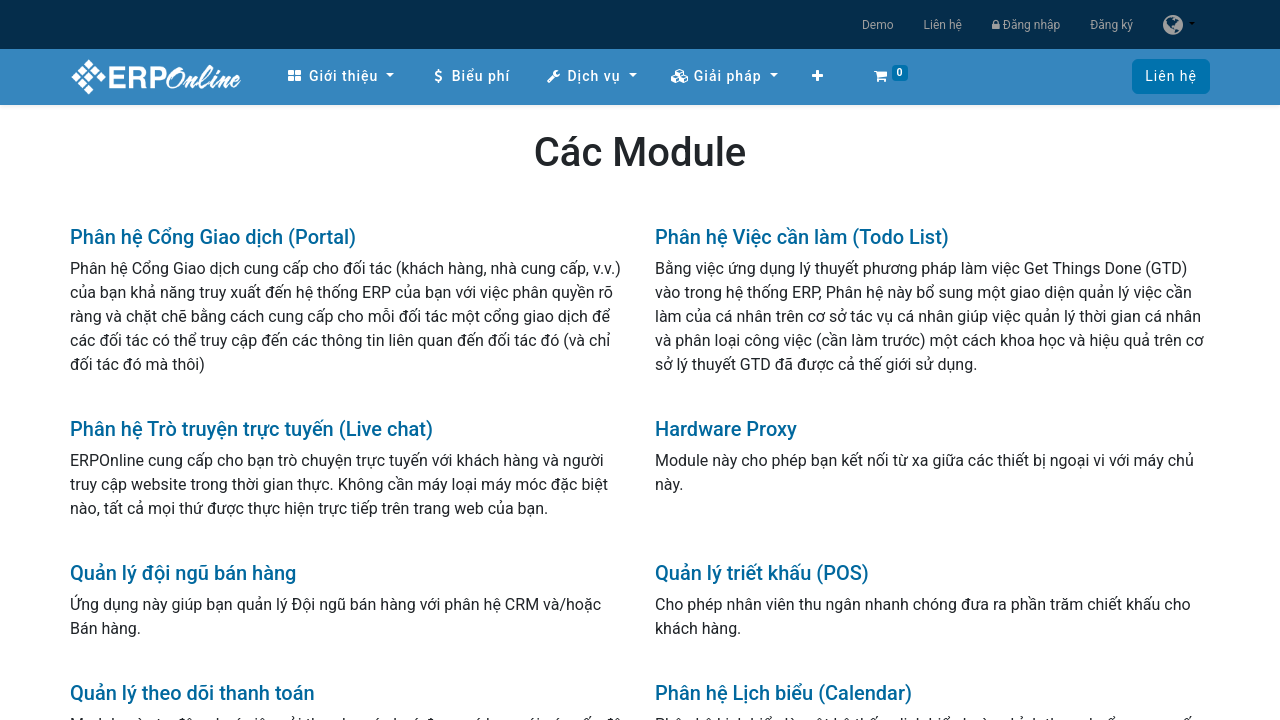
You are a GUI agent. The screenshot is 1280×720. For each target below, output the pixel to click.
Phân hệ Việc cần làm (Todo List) (802, 237)
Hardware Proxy (726, 429)
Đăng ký (1111, 25)
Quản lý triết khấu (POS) (762, 573)
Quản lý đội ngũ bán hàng (183, 573)
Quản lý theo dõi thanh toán (192, 693)
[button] (818, 76)
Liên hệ (943, 25)
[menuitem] (340, 76)
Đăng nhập (1026, 25)
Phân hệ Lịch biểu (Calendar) (783, 693)
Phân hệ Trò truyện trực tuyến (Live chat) (251, 429)
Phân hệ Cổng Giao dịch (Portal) (213, 237)
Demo (878, 25)
